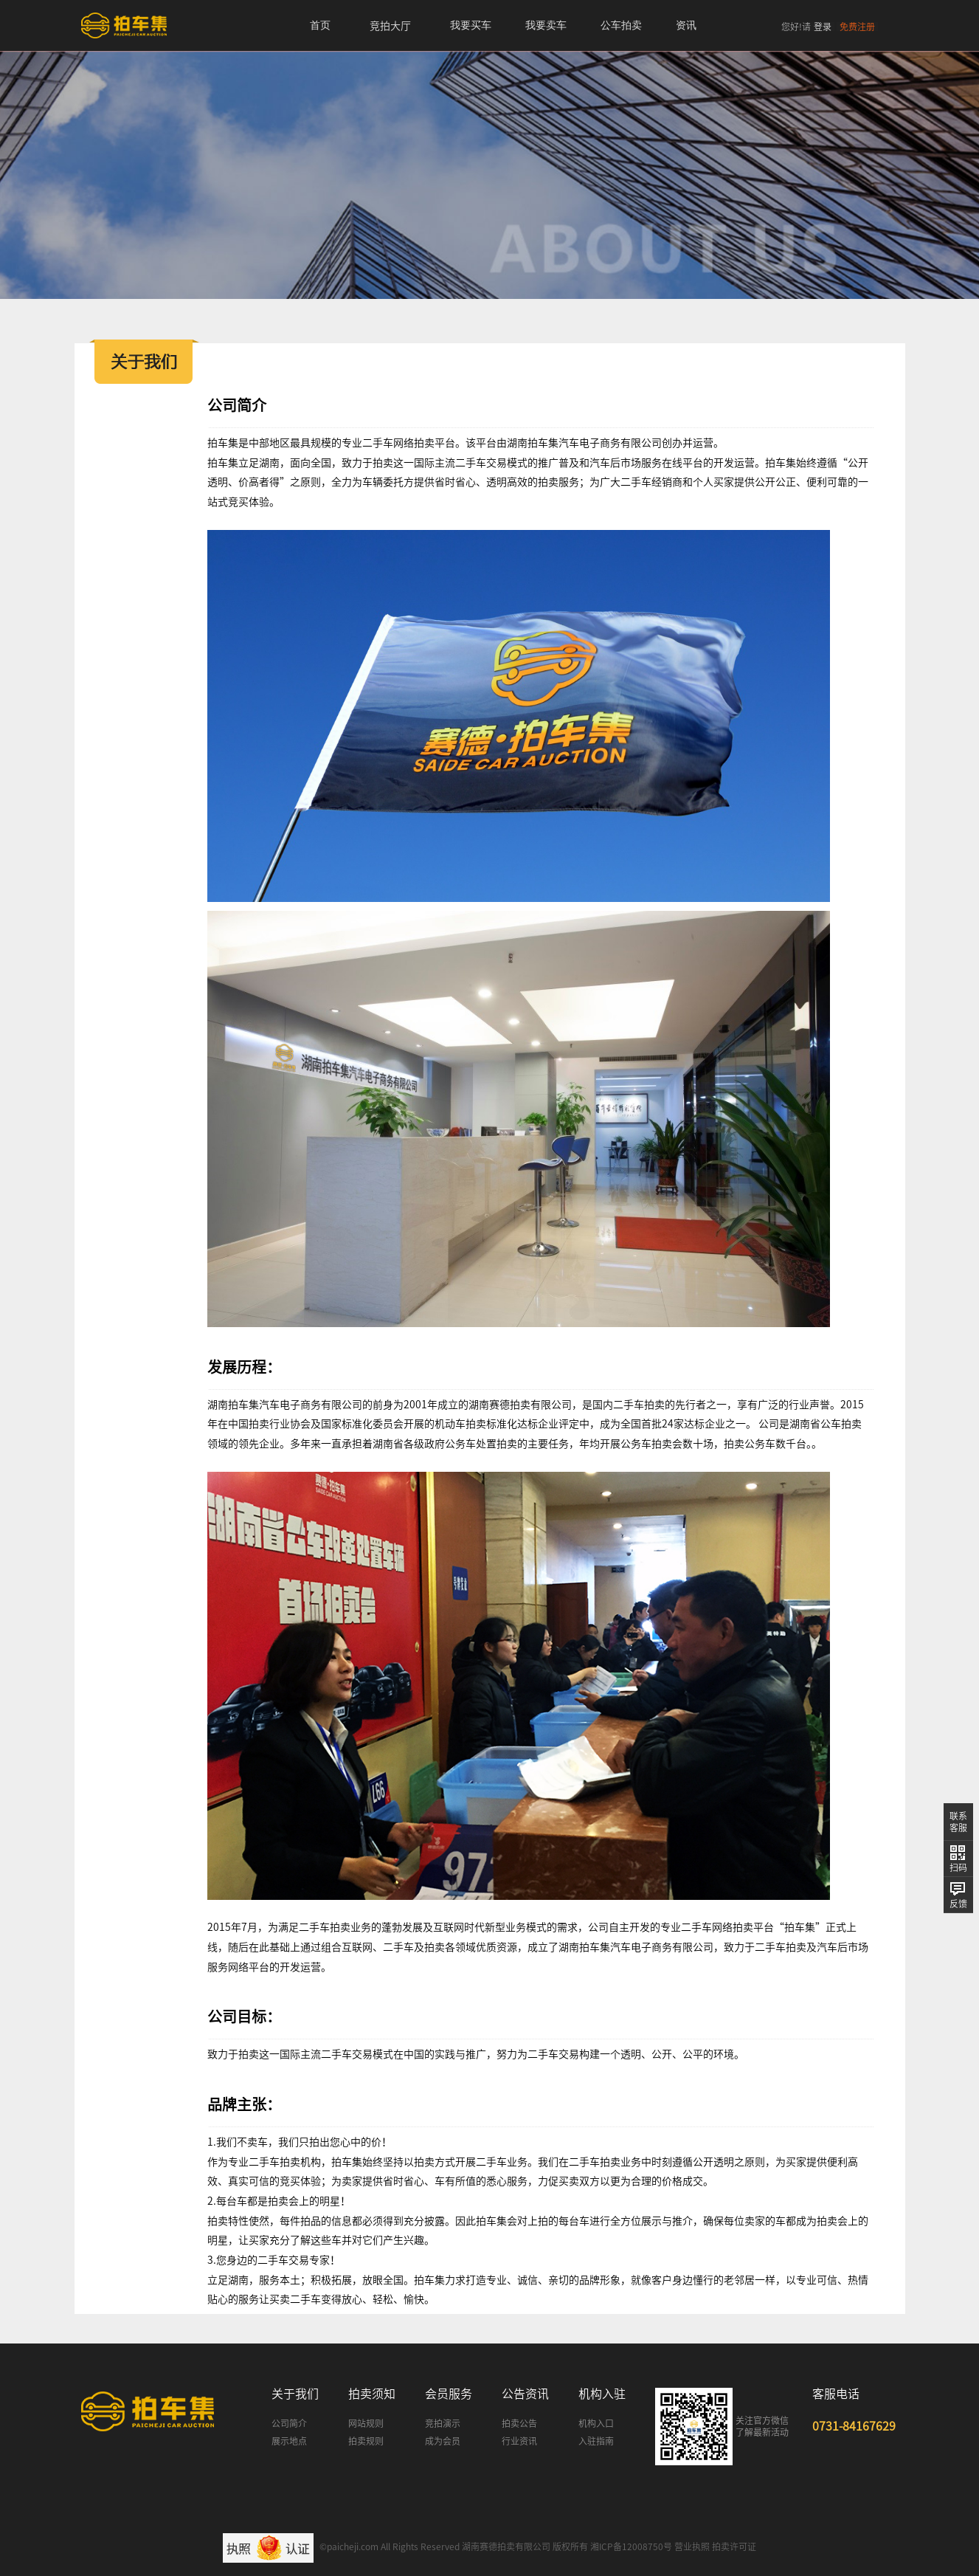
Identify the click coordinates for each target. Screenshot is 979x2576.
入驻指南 (596, 2440)
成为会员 (442, 2440)
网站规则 (366, 2423)
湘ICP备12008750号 (631, 2546)
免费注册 (857, 26)
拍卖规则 (366, 2440)
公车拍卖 (621, 25)
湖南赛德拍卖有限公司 (506, 2546)
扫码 (958, 1867)
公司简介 (289, 2423)
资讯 (686, 25)
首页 (320, 25)
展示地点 (289, 2440)
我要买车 (470, 25)
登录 (822, 26)
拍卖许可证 (734, 2546)
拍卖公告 (519, 2423)
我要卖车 (546, 25)
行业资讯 (519, 2440)
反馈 (958, 1903)
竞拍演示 (442, 2423)
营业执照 (692, 2546)
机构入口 (596, 2423)
